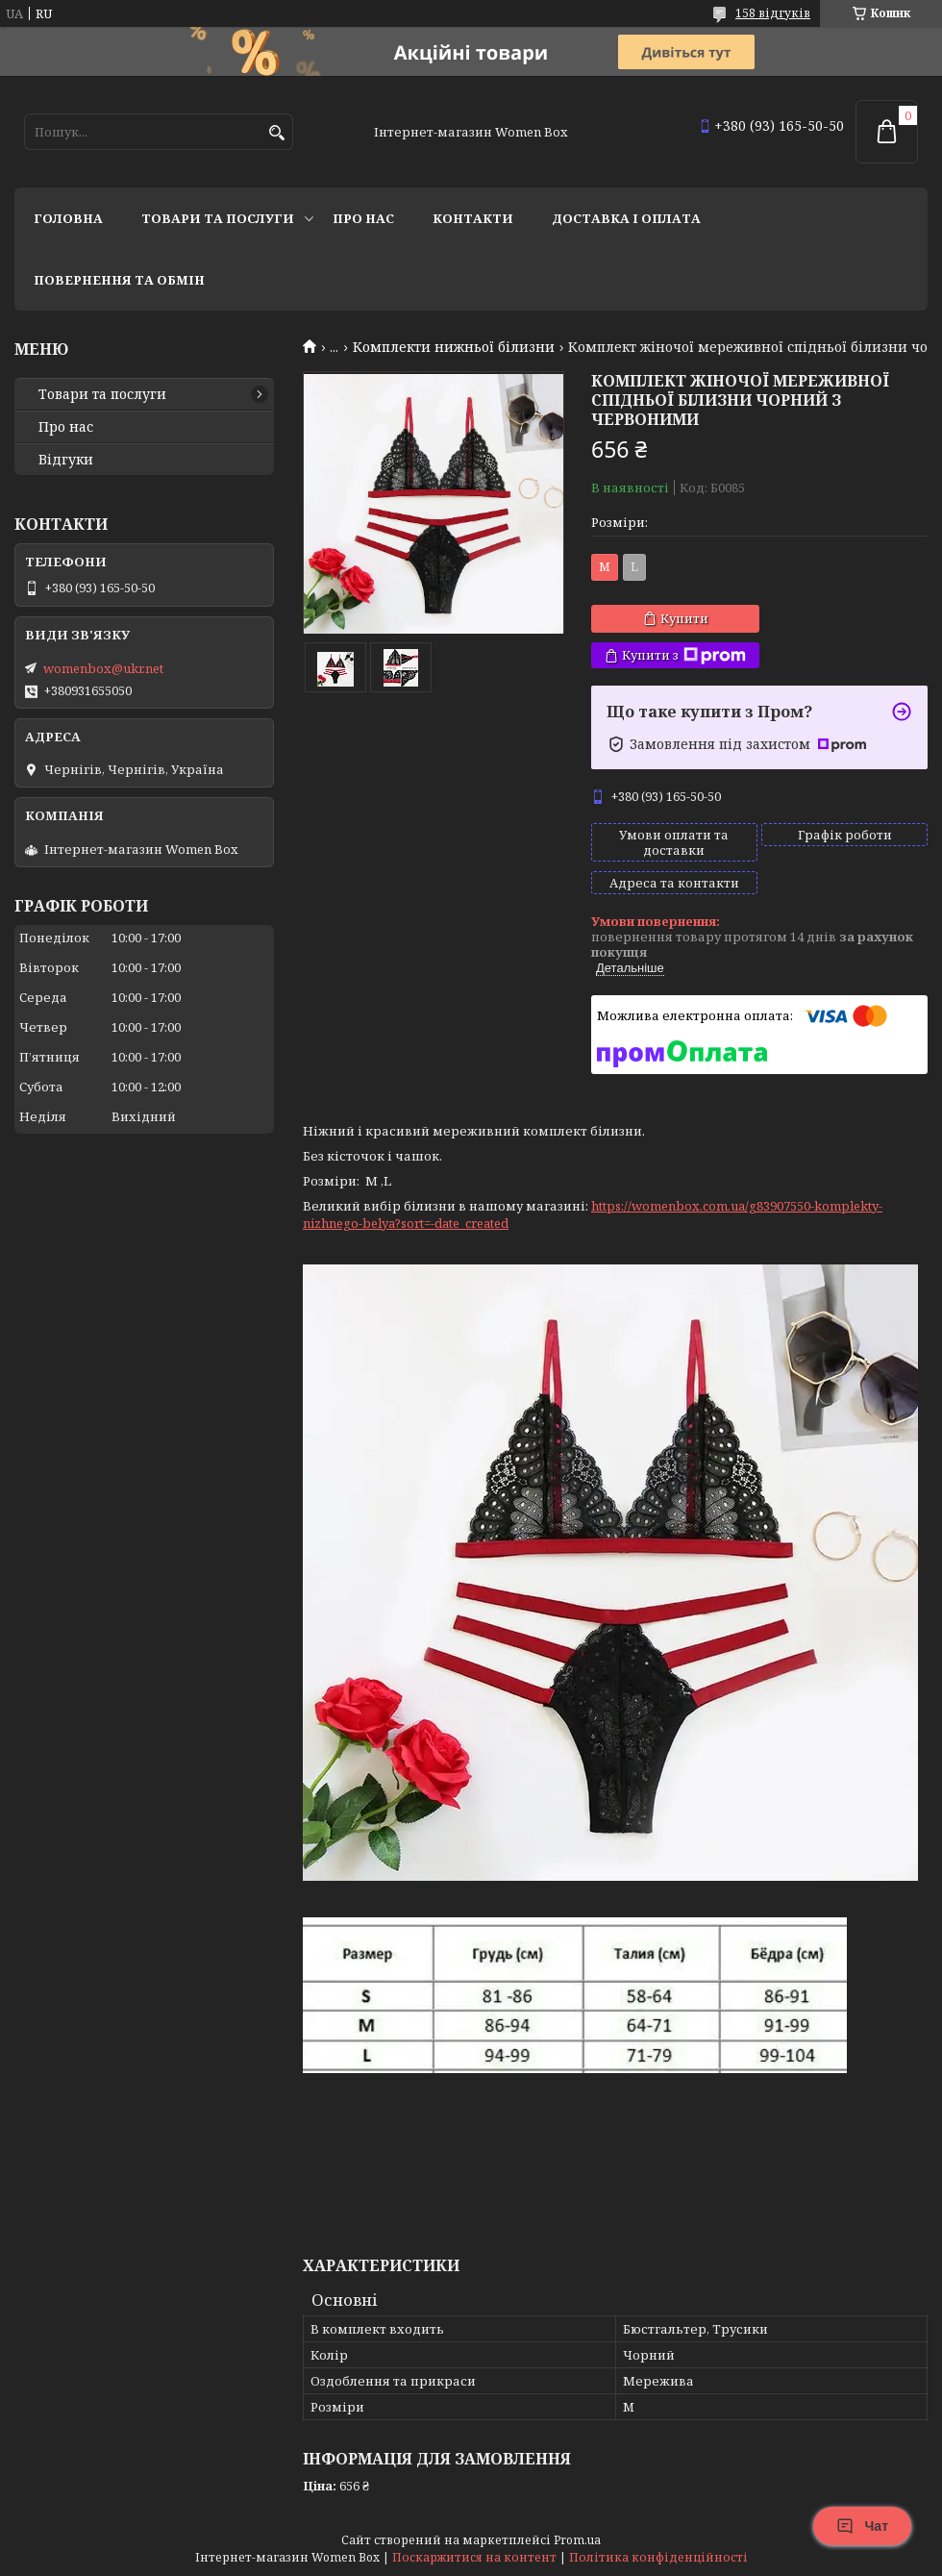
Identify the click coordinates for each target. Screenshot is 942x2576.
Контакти (473, 218)
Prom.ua (577, 2540)
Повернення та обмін (119, 279)
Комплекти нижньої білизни (454, 347)
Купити (684, 618)
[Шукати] (276, 133)
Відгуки (65, 459)
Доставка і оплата (626, 218)
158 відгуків (772, 13)
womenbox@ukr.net (103, 668)
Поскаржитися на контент (474, 2557)
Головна (68, 218)
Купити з (684, 655)
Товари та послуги (217, 218)
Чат (862, 2526)
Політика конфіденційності (658, 2557)
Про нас (363, 218)
